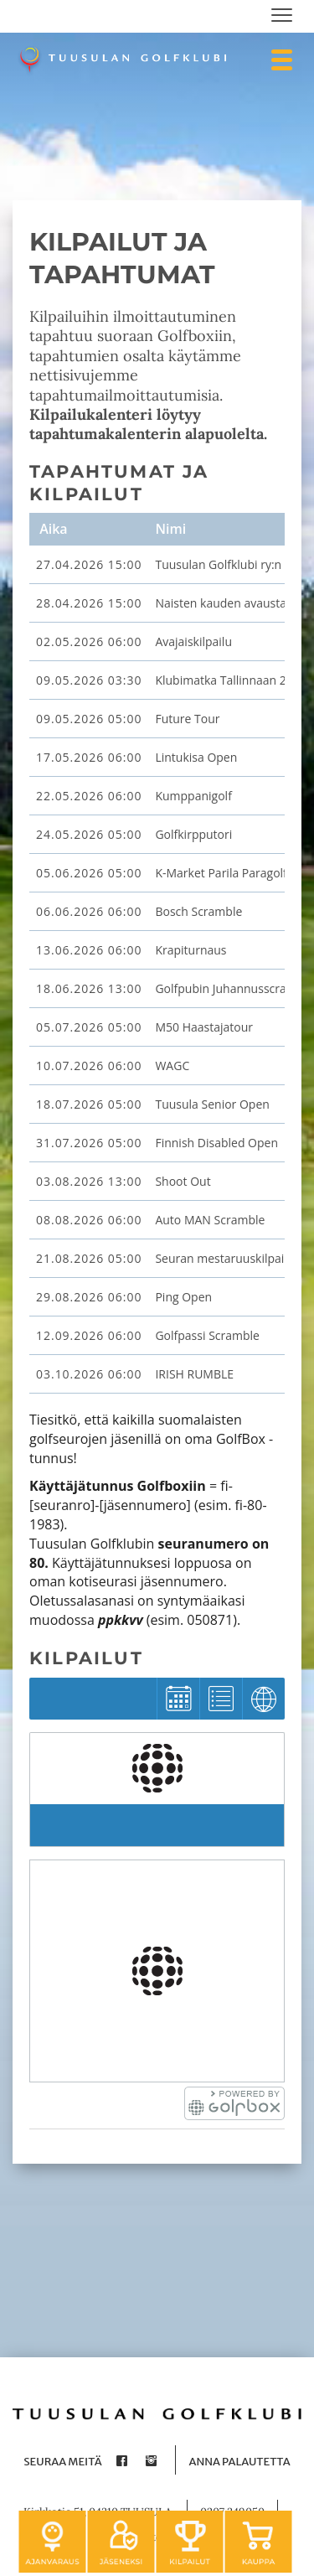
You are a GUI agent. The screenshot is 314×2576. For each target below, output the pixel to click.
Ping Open (183, 1297)
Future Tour (187, 719)
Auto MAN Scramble (210, 1220)
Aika (52, 529)
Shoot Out (182, 1181)
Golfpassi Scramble (207, 1335)
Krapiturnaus (190, 950)
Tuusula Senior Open (212, 1104)
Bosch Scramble (198, 911)
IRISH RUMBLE (194, 1374)
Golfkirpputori (193, 834)
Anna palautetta (239, 2461)
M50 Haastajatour (204, 1027)
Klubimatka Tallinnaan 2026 (230, 680)
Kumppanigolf (193, 796)
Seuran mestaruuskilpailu (224, 1258)
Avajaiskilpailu (193, 641)
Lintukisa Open (196, 757)
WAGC (172, 1065)
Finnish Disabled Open (216, 1143)
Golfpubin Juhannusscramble (234, 988)
